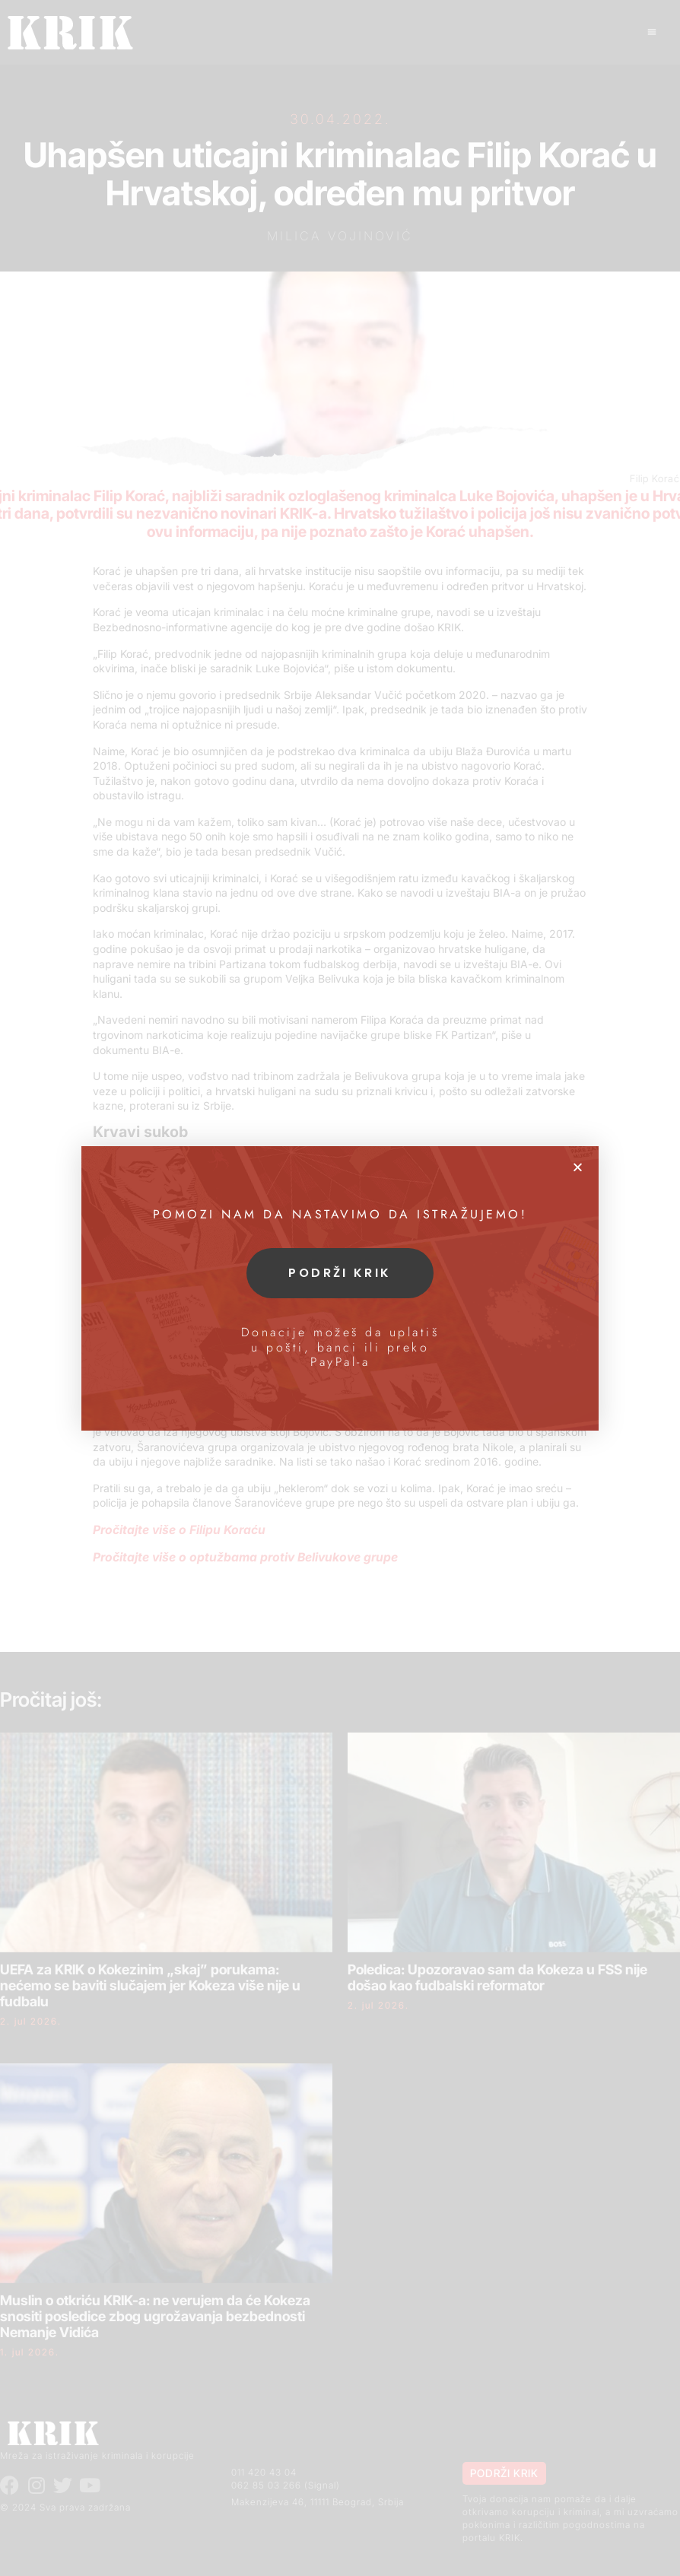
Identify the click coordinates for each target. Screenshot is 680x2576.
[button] (577, 1167)
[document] (340, 1288)
